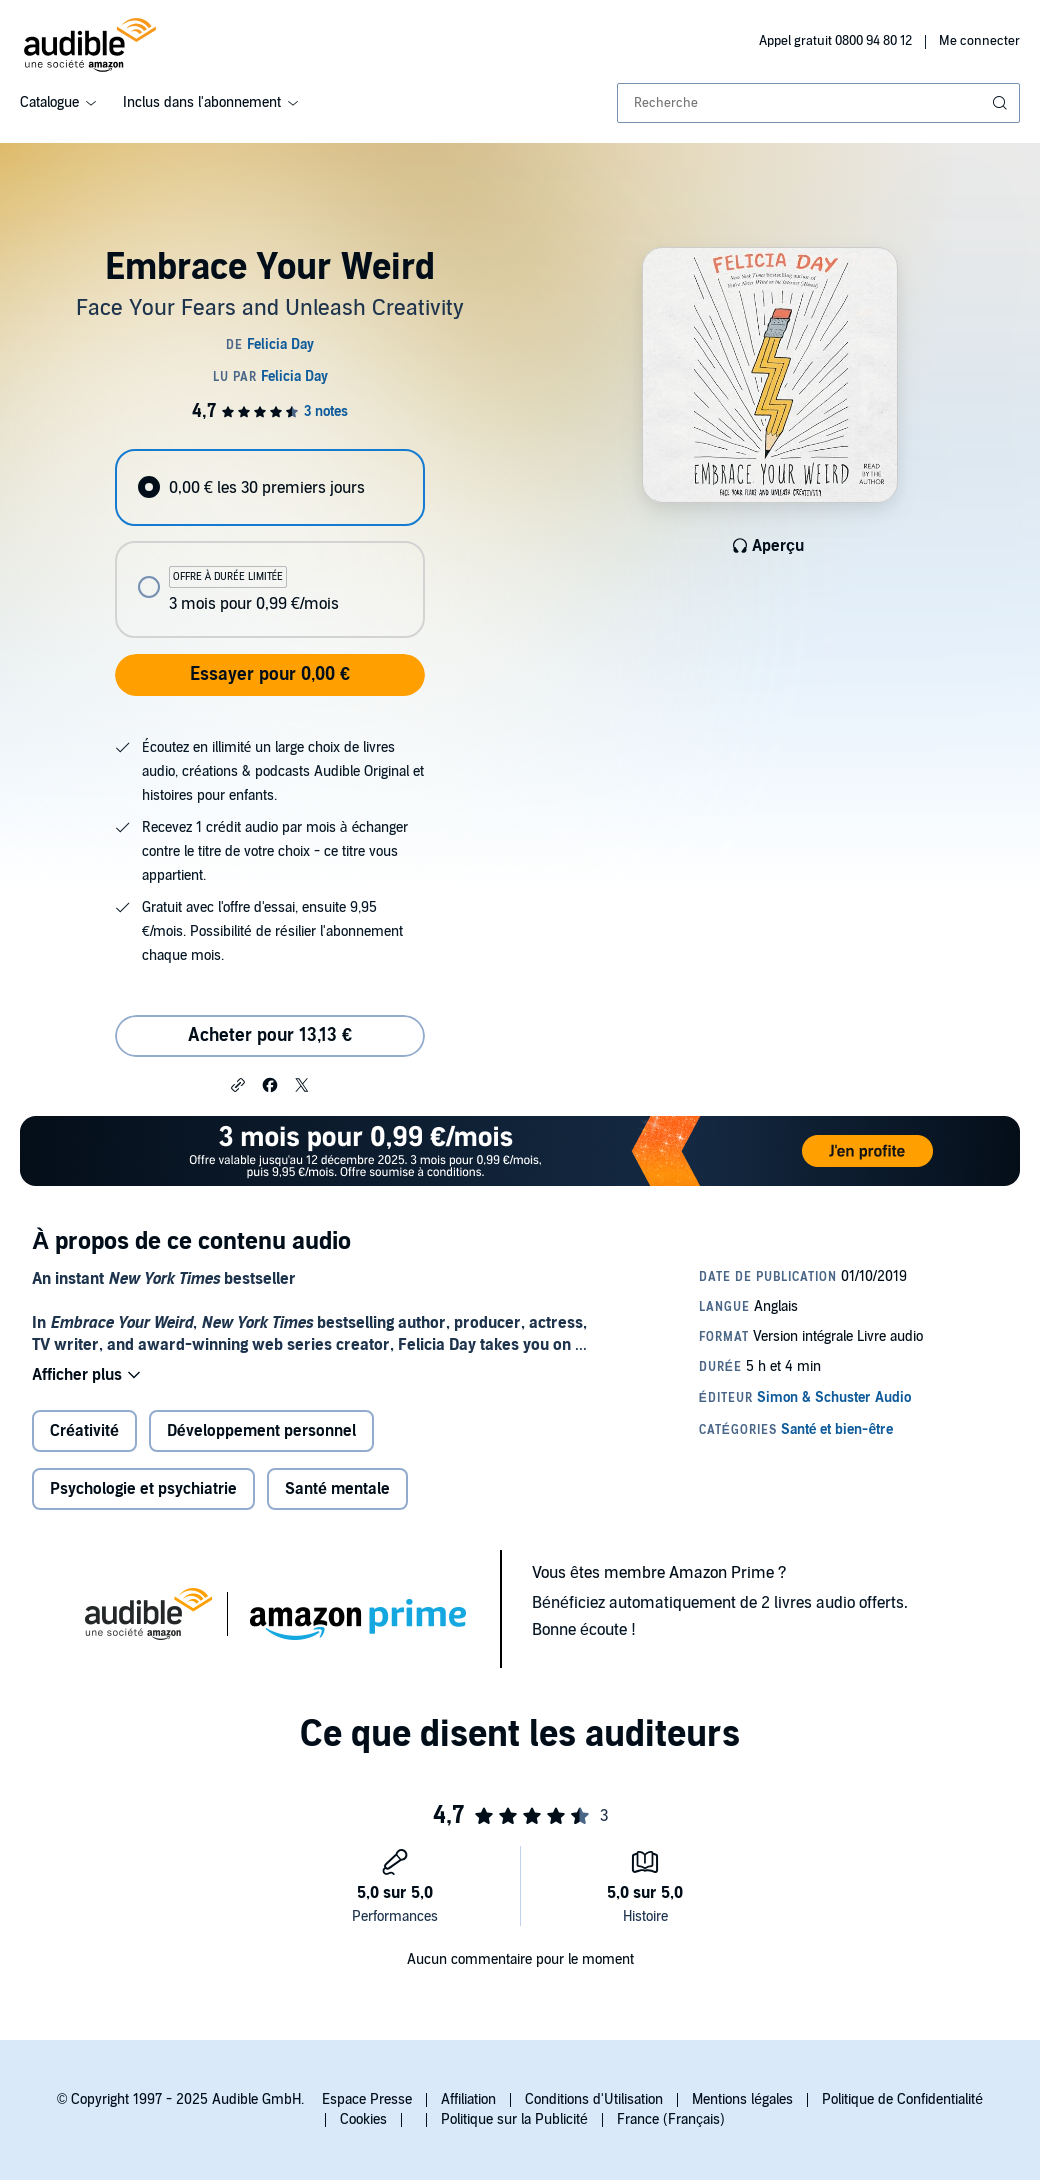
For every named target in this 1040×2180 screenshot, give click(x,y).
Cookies (363, 2119)
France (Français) (671, 2119)
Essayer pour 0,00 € (270, 674)
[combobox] (818, 103)
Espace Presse (367, 2099)
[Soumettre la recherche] (1002, 103)
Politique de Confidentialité (902, 2099)
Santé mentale (337, 1489)
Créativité (84, 1431)
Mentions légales (742, 2099)
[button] (238, 1084)
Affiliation (468, 2099)
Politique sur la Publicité (514, 2119)
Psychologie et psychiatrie (143, 1489)
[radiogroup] (269, 543)
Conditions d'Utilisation (594, 2099)
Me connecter (979, 41)
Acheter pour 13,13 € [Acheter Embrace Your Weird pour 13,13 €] (270, 1035)
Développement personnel (261, 1431)
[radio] (269, 487)
